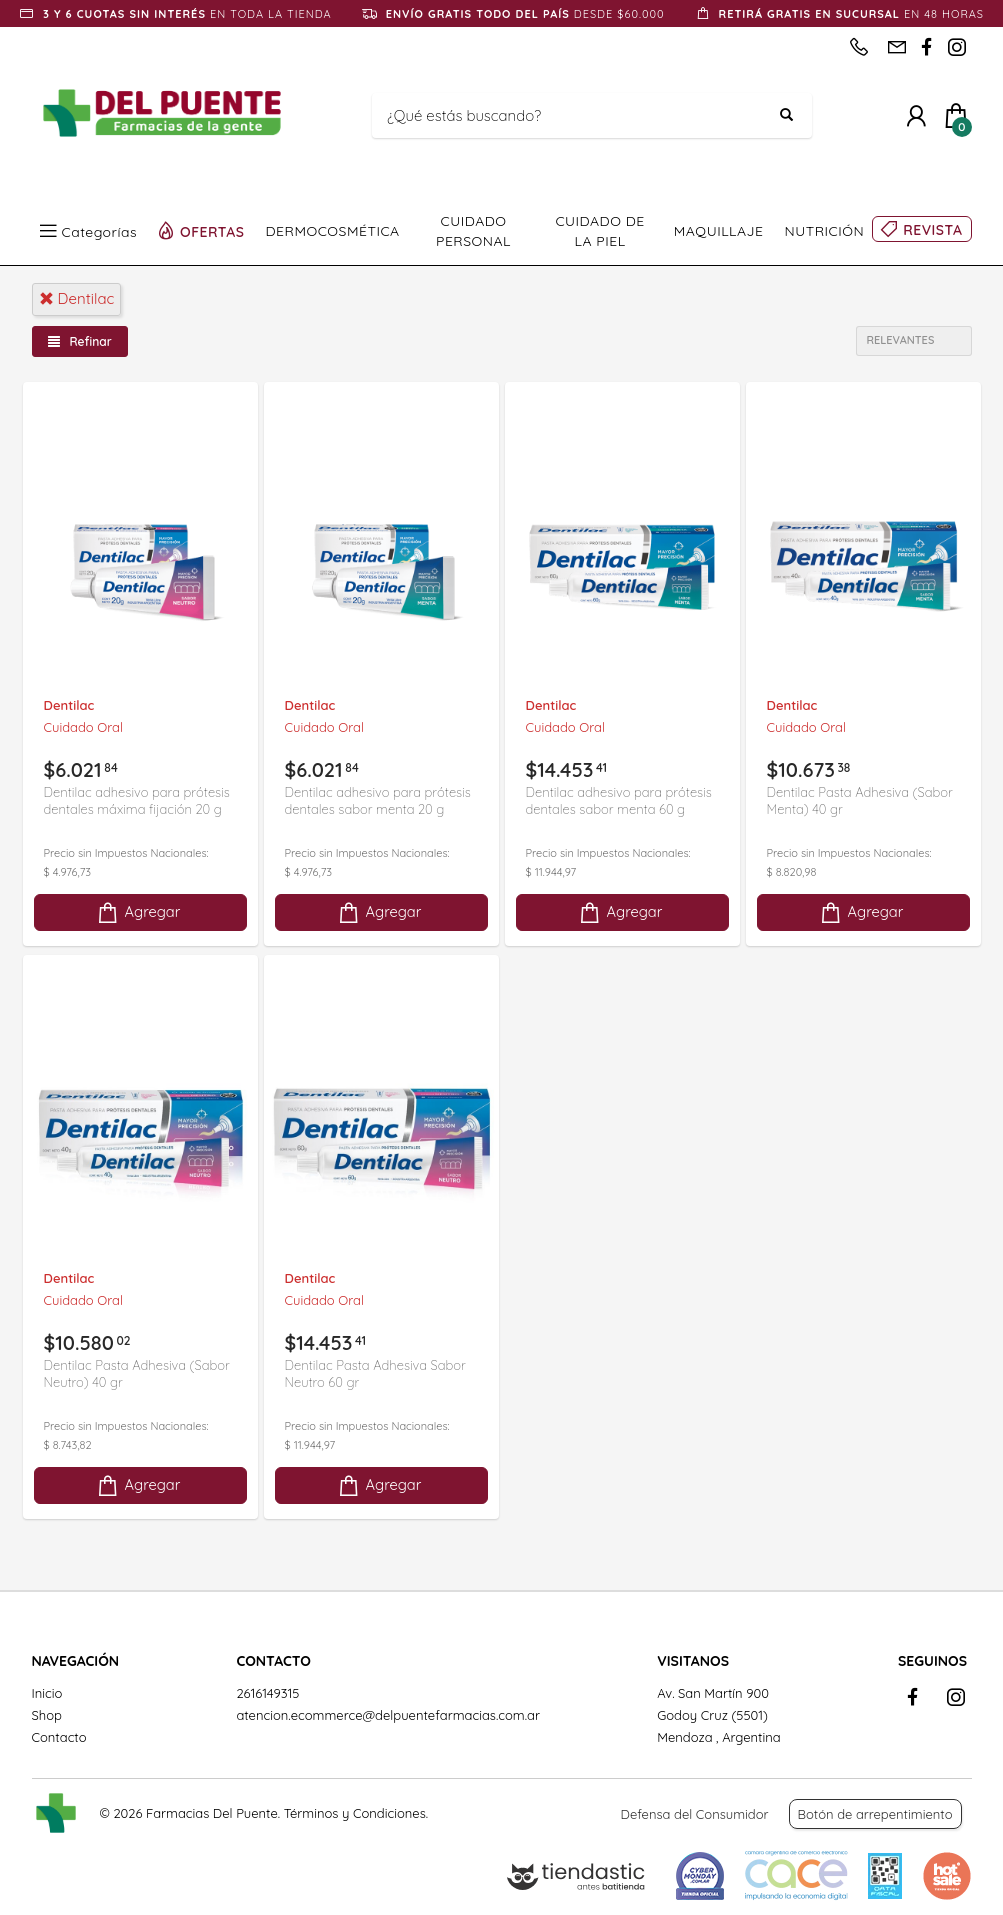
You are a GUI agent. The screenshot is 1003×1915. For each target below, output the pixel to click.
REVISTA (932, 230)
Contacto (59, 1737)
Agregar (138, 912)
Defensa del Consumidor (695, 1814)
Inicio (47, 1693)
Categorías (100, 231)
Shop (47, 1715)
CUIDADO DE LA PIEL (599, 231)
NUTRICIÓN (825, 231)
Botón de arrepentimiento (875, 1814)
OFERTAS (212, 231)
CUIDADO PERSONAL (473, 231)
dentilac (77, 298)
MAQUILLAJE (719, 231)
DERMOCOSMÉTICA (333, 231)
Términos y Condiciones (355, 1813)
